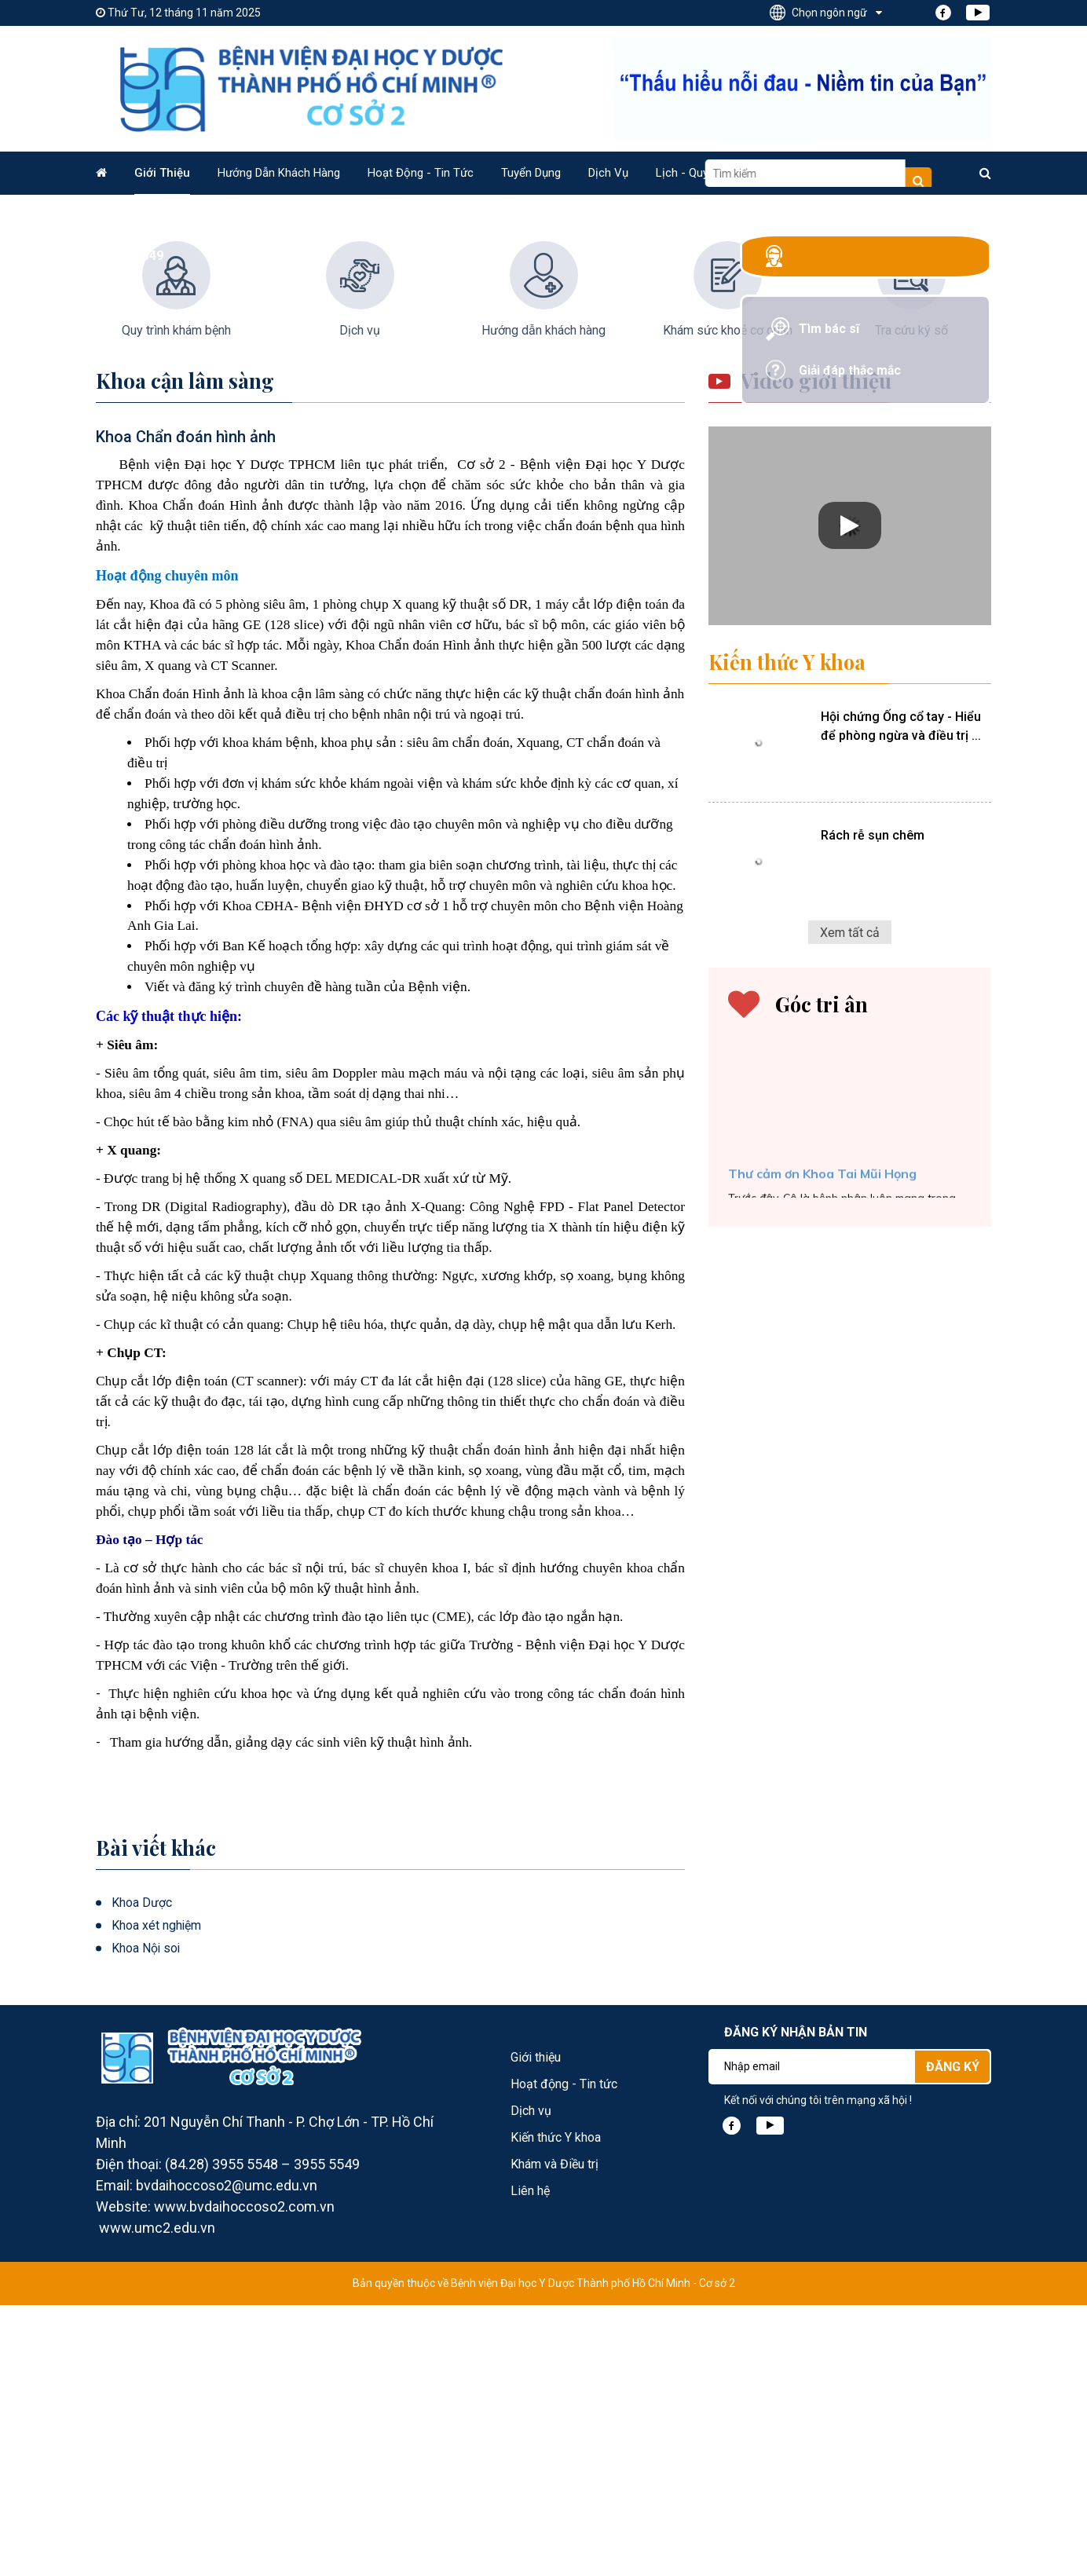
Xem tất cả (850, 1201)
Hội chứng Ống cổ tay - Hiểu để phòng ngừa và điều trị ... (899, 997)
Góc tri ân (822, 1273)
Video (804, 173)
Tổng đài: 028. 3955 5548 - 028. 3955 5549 (884, 267)
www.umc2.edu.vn (157, 2498)
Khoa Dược (142, 2173)
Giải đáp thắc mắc (857, 393)
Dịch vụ (608, 173)
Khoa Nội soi (146, 2219)
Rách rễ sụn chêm (871, 1104)
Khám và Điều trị (554, 2435)
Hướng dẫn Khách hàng (279, 173)
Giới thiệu (162, 173)
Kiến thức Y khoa (788, 933)
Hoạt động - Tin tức (421, 173)
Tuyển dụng (531, 173)
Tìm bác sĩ (835, 350)
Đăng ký (952, 2337)
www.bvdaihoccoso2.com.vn (244, 2477)
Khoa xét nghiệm (157, 2196)
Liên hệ (866, 173)
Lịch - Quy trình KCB (709, 173)
